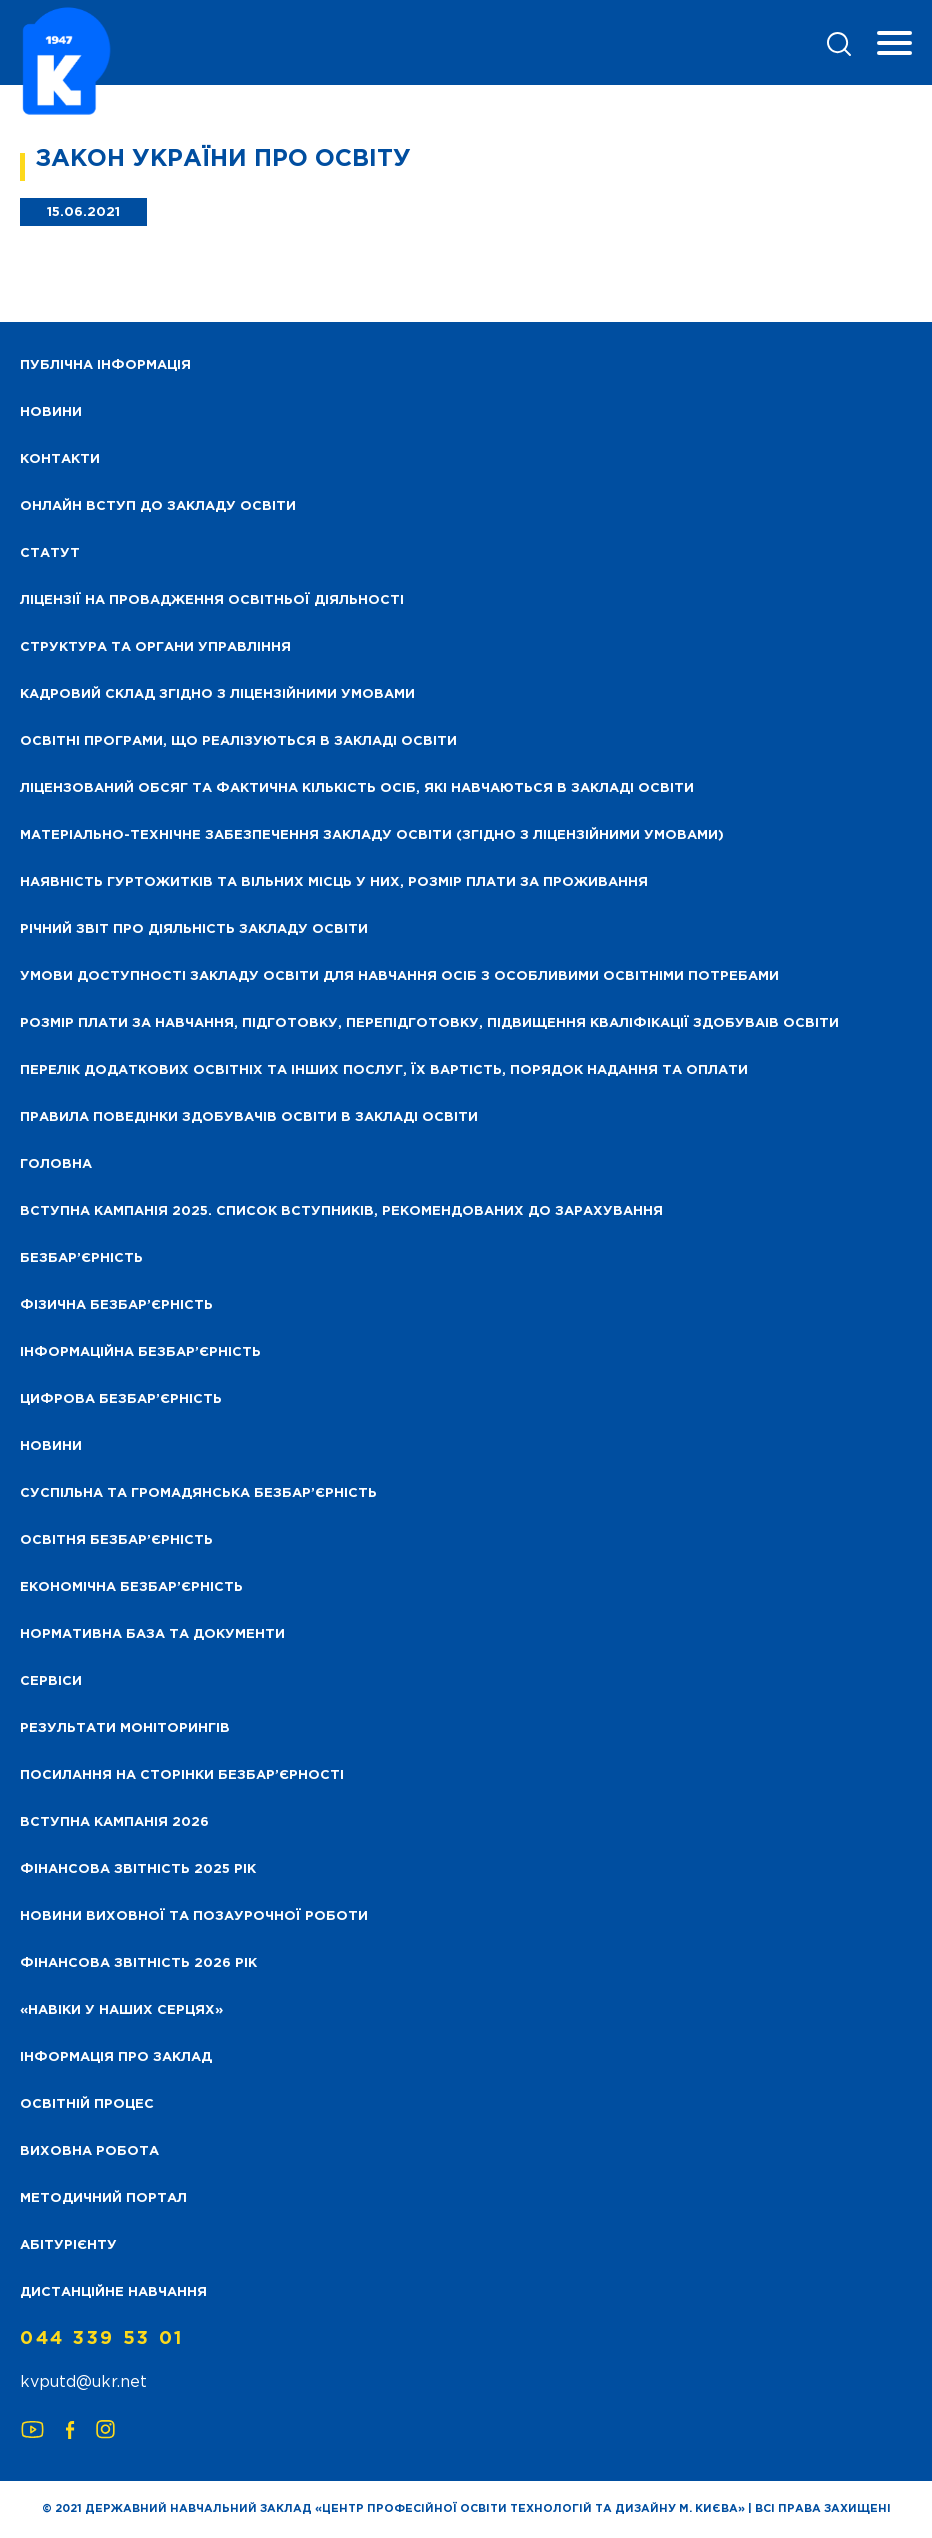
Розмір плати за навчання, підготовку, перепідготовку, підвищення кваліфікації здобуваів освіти (429, 1023)
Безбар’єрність (81, 1258)
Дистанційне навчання (113, 2292)
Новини (51, 1446)
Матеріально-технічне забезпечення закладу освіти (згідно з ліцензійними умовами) (372, 835)
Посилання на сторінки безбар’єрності (182, 1775)
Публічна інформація (105, 365)
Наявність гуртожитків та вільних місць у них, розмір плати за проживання (334, 882)
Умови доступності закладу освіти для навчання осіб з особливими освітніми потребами (399, 976)
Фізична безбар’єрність (116, 1305)
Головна (56, 1164)
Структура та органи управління (155, 647)
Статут (50, 553)
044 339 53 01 (102, 2339)
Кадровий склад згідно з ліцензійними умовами (217, 694)
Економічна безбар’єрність (131, 1587)
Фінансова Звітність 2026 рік (138, 1963)
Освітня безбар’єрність (116, 1540)
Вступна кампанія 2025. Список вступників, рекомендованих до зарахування (341, 1211)
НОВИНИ (51, 412)
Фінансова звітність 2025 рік (138, 1869)
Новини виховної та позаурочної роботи (194, 1916)
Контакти (60, 459)
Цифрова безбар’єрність (121, 1399)
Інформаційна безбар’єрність (140, 1352)
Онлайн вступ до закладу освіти (158, 506)
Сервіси (51, 1681)
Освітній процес (87, 2104)
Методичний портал (103, 2198)
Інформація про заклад (116, 2057)
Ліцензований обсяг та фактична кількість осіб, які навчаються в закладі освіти (357, 788)
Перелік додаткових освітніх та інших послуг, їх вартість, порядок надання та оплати (384, 1070)
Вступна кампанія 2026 (114, 1822)
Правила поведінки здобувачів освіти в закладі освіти (249, 1117)
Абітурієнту (68, 2245)
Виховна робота (89, 2151)
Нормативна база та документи (152, 1634)
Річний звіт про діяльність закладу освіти (194, 929)
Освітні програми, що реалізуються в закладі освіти (238, 741)
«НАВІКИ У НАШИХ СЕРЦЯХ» (121, 2010)
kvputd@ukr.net (83, 2382)
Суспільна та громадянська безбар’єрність (198, 1493)
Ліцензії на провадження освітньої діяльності (212, 600)
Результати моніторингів (125, 1728)
